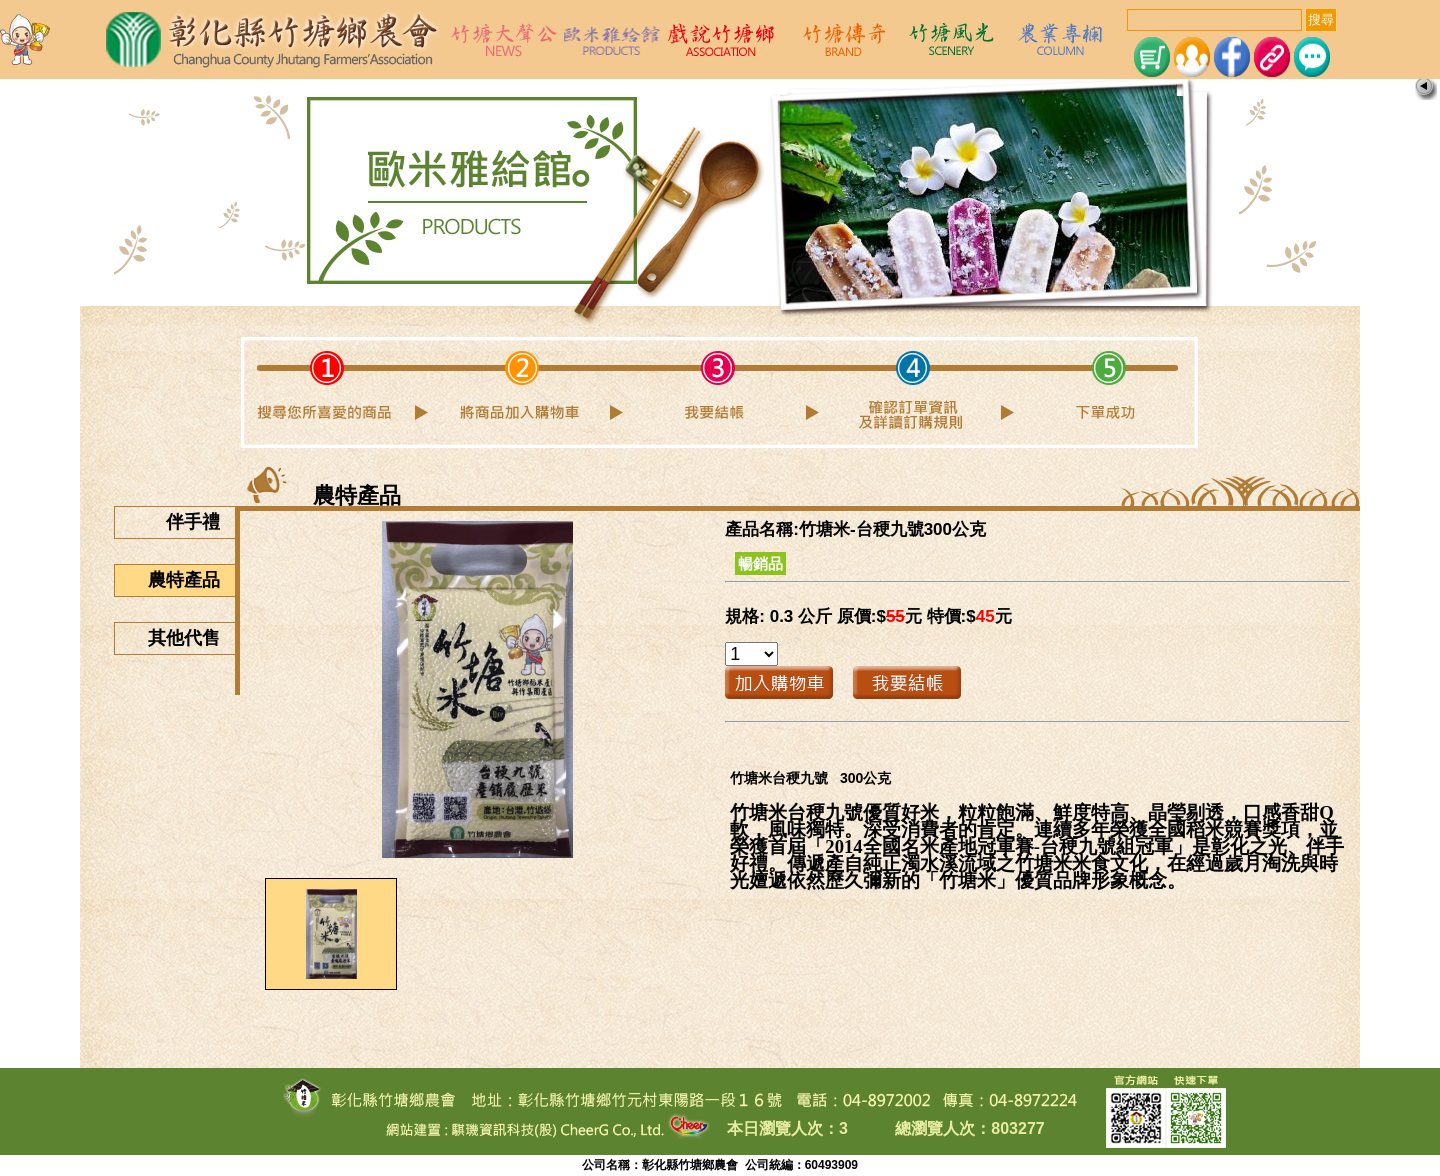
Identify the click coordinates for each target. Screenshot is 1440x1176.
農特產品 (191, 580)
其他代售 (191, 638)
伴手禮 (200, 522)
